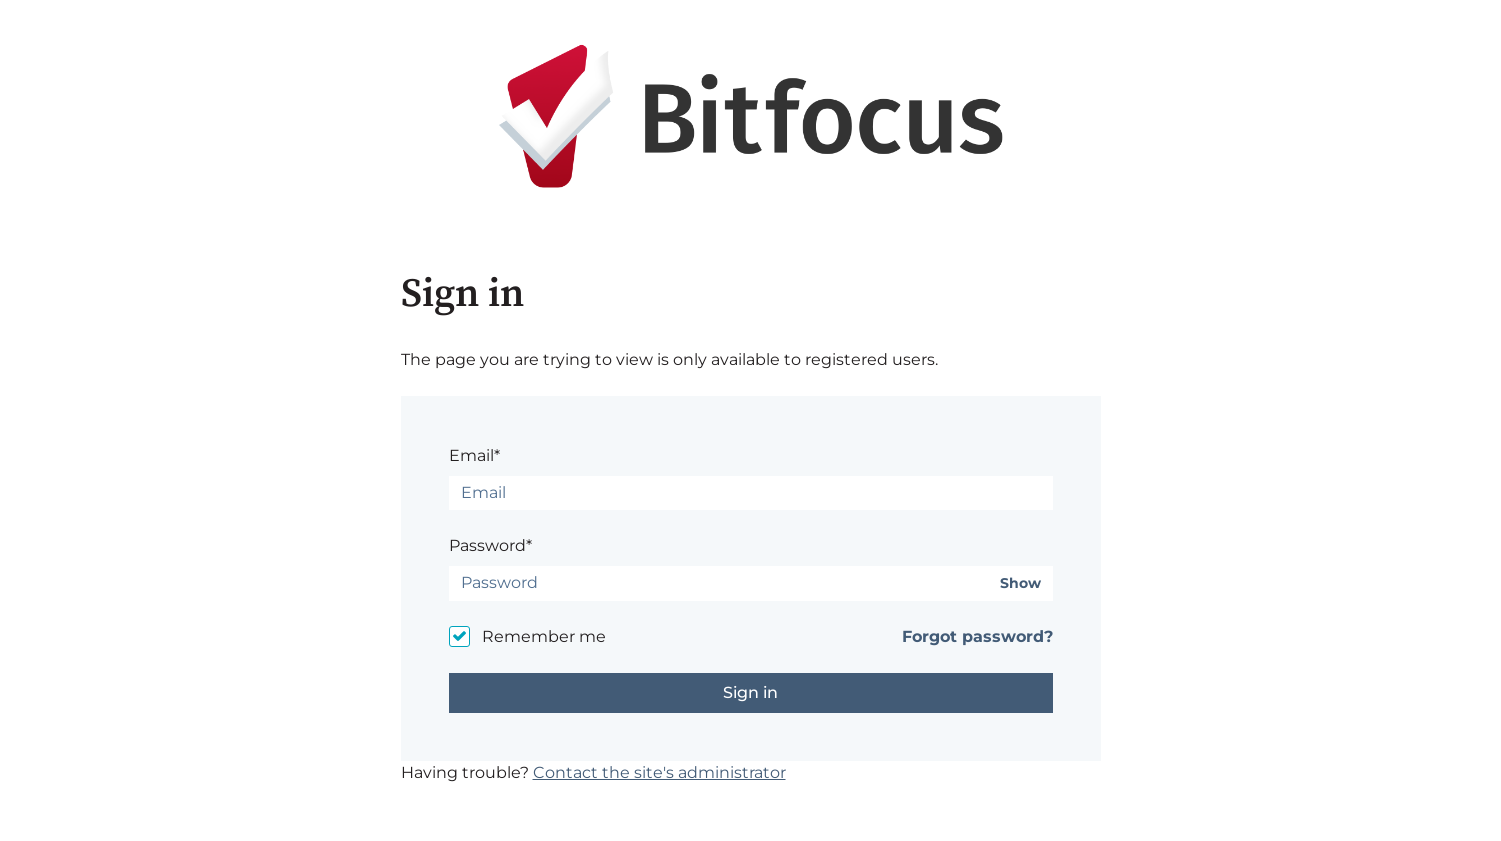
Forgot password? (977, 636)
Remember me (544, 636)
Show (1020, 583)
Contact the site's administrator (659, 772)
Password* (490, 545)
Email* (474, 455)
